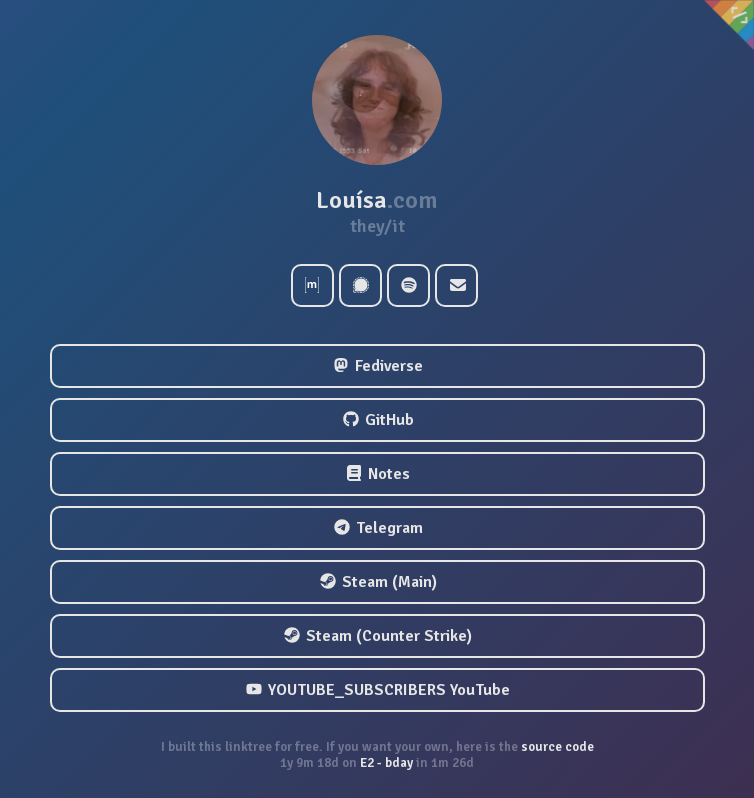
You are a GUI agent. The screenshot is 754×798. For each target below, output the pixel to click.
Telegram (378, 528)
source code (556, 747)
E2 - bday (386, 763)
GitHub (378, 420)
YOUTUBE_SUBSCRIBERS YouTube (378, 690)
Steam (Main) (378, 582)
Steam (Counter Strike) (378, 636)
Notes (378, 474)
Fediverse (378, 366)
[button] (377, 100)
